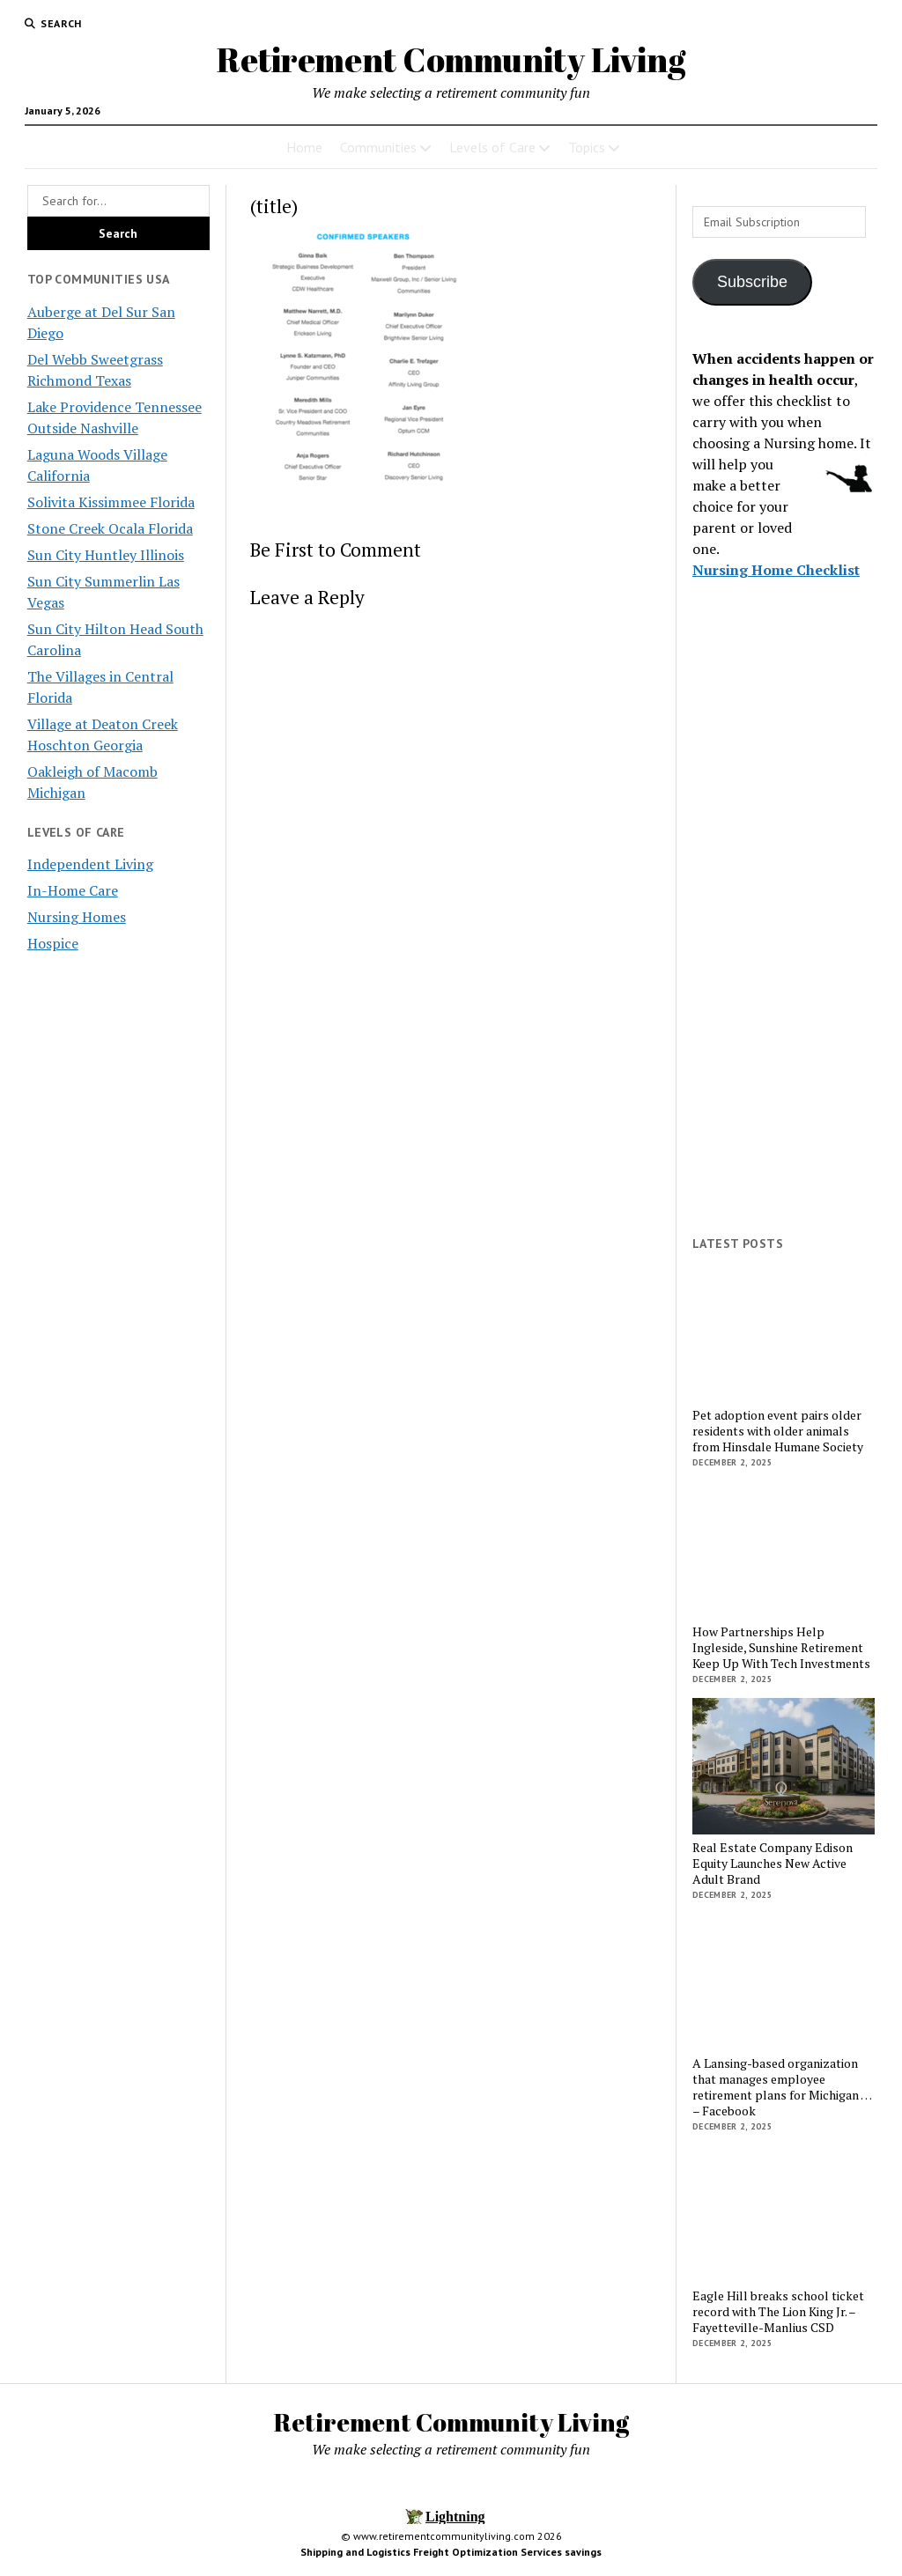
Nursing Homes (76, 916)
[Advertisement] (783, 950)
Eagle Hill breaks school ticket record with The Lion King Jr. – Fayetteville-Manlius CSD (778, 2312)
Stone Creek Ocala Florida (110, 528)
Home (304, 147)
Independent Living (90, 864)
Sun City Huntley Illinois (105, 555)
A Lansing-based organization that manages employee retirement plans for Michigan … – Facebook (781, 2087)
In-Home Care (72, 890)
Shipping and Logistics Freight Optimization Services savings (451, 2551)
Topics (586, 147)
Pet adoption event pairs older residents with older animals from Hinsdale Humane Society (777, 1431)
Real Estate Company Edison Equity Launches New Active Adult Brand (772, 1863)
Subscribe (752, 282)
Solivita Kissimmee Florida (111, 502)
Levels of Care (492, 147)
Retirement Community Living (451, 59)
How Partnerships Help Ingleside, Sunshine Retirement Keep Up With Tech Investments (781, 1648)
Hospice (52, 943)
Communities (378, 147)
